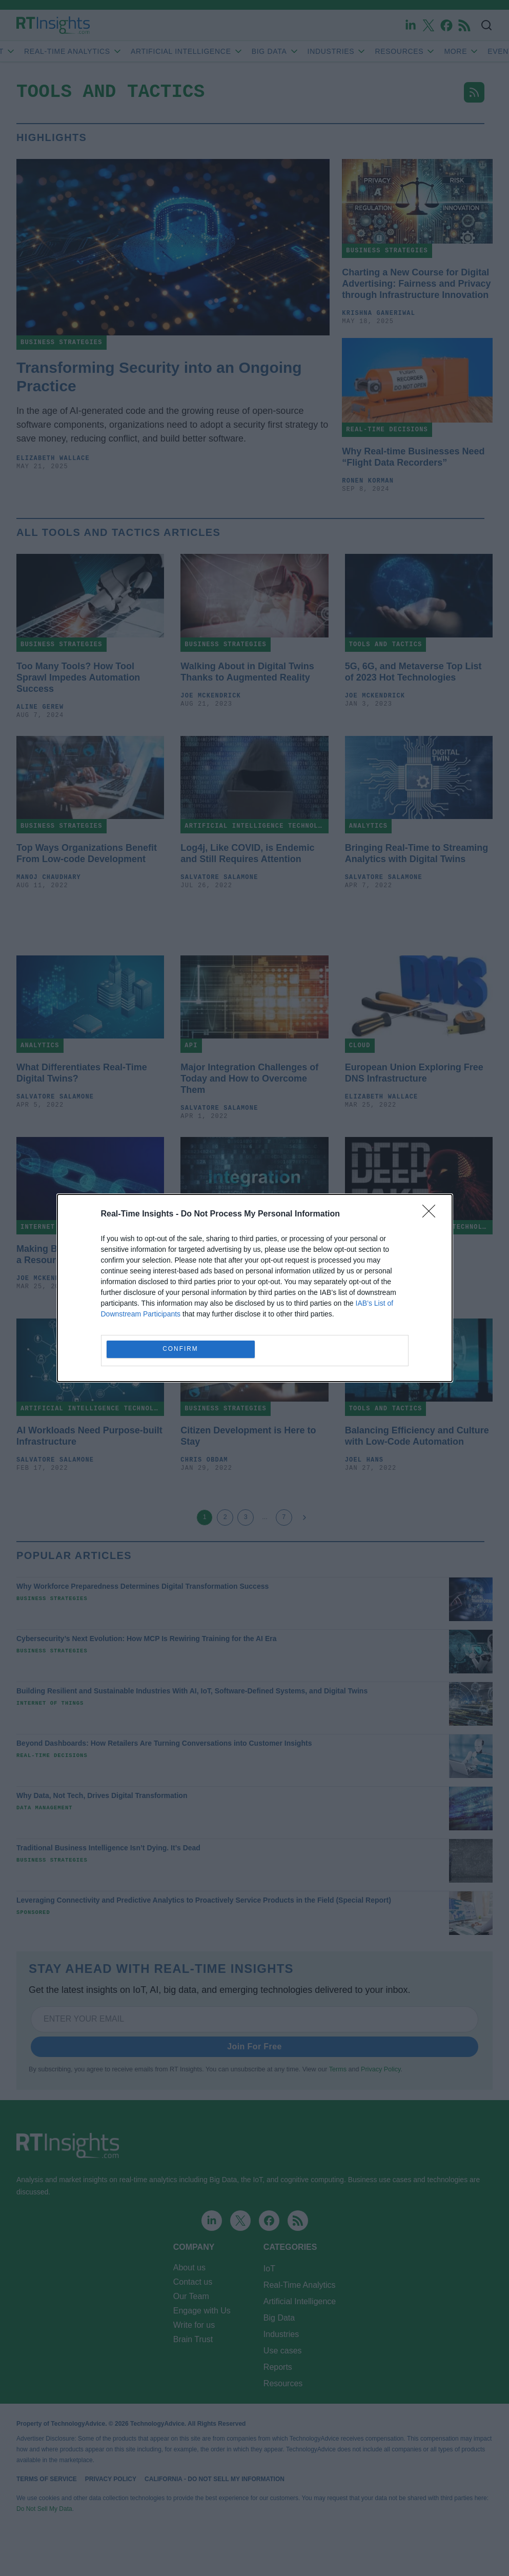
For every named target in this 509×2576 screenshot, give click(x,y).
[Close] (432, 1214)
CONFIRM (180, 1349)
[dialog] (254, 1288)
